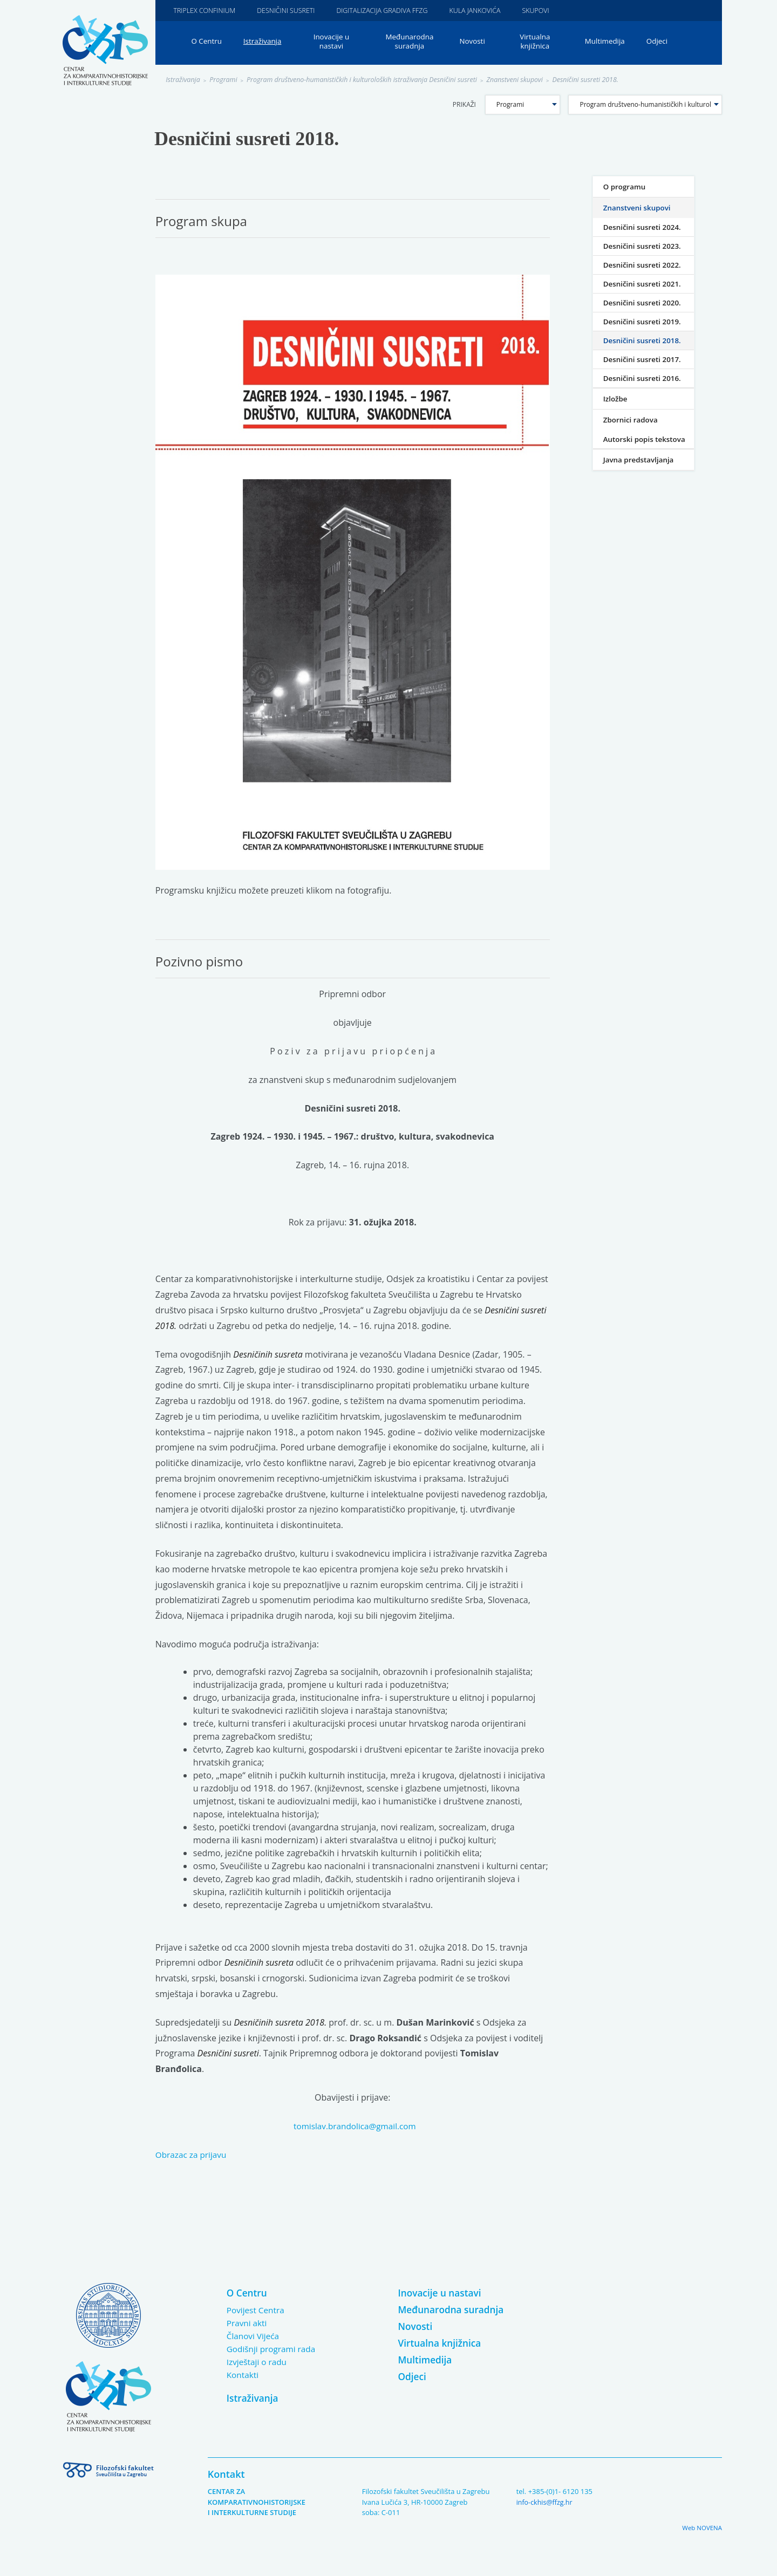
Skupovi (548, 10)
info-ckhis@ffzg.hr (545, 2502)
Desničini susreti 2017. (644, 360)
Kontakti (243, 2375)
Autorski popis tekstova (629, 446)
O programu (625, 187)
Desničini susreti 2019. (644, 322)
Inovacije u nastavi (334, 41)
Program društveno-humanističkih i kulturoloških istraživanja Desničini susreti (369, 80)
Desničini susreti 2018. (602, 80)
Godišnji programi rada (273, 2349)
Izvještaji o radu (258, 2362)
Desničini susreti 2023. (644, 246)
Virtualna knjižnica (539, 41)
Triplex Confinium (205, 10)
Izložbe (616, 399)
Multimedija (610, 41)
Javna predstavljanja (640, 473)
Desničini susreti (290, 10)
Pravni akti (248, 2323)
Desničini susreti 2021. (644, 284)
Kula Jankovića (485, 10)
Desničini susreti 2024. (644, 227)
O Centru (207, 41)
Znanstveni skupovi (529, 80)
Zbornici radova (631, 420)
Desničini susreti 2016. (644, 378)
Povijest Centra (257, 2310)
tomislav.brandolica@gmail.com (355, 2126)
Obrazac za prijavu (192, 2155)
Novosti (475, 41)
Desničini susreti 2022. (644, 265)
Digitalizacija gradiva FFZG (389, 10)
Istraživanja (265, 41)
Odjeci (663, 41)
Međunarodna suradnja (412, 41)
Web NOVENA (701, 2527)
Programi (225, 80)
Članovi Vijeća (254, 2336)
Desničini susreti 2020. (644, 303)
